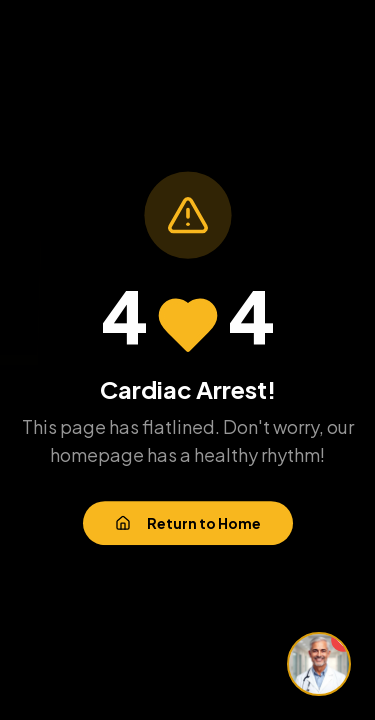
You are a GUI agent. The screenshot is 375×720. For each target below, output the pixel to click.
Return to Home (188, 524)
